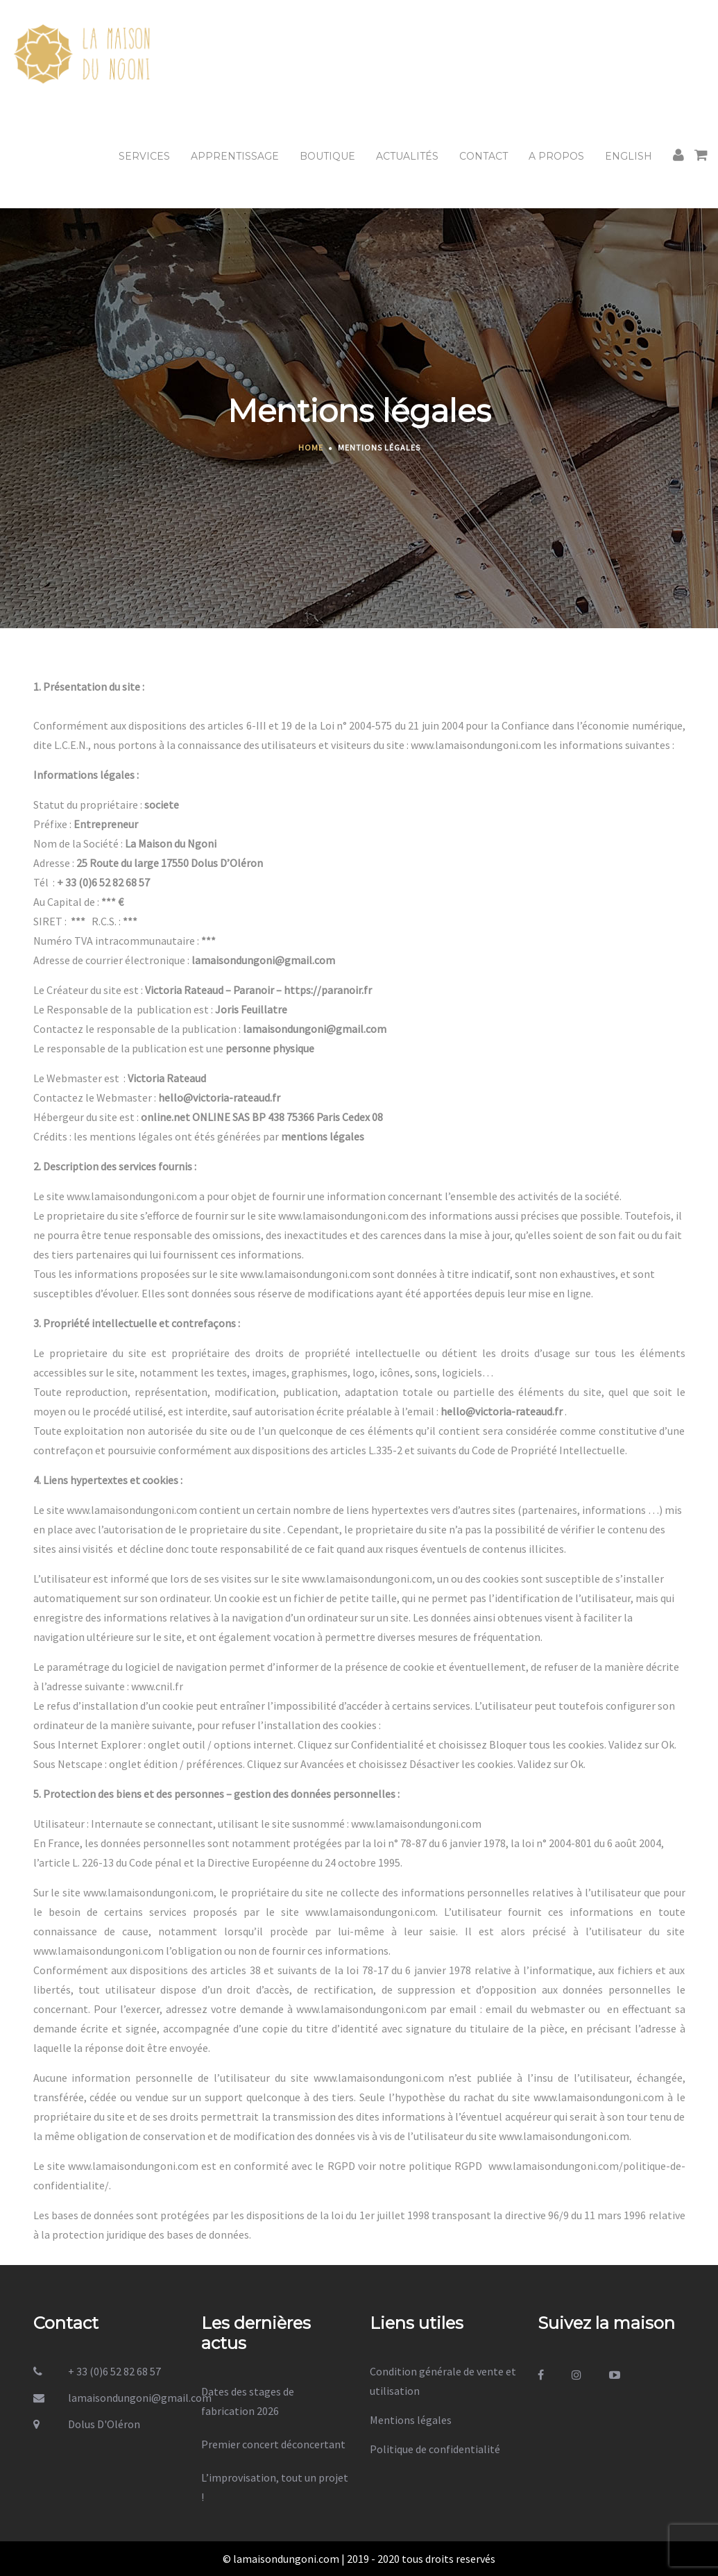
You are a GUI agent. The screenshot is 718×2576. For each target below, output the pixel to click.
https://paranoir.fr (328, 990)
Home (310, 447)
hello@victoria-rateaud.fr (219, 1097)
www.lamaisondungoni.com (476, 745)
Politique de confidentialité (435, 2449)
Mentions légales (411, 2420)
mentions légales (322, 1136)
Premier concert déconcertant (273, 2444)
